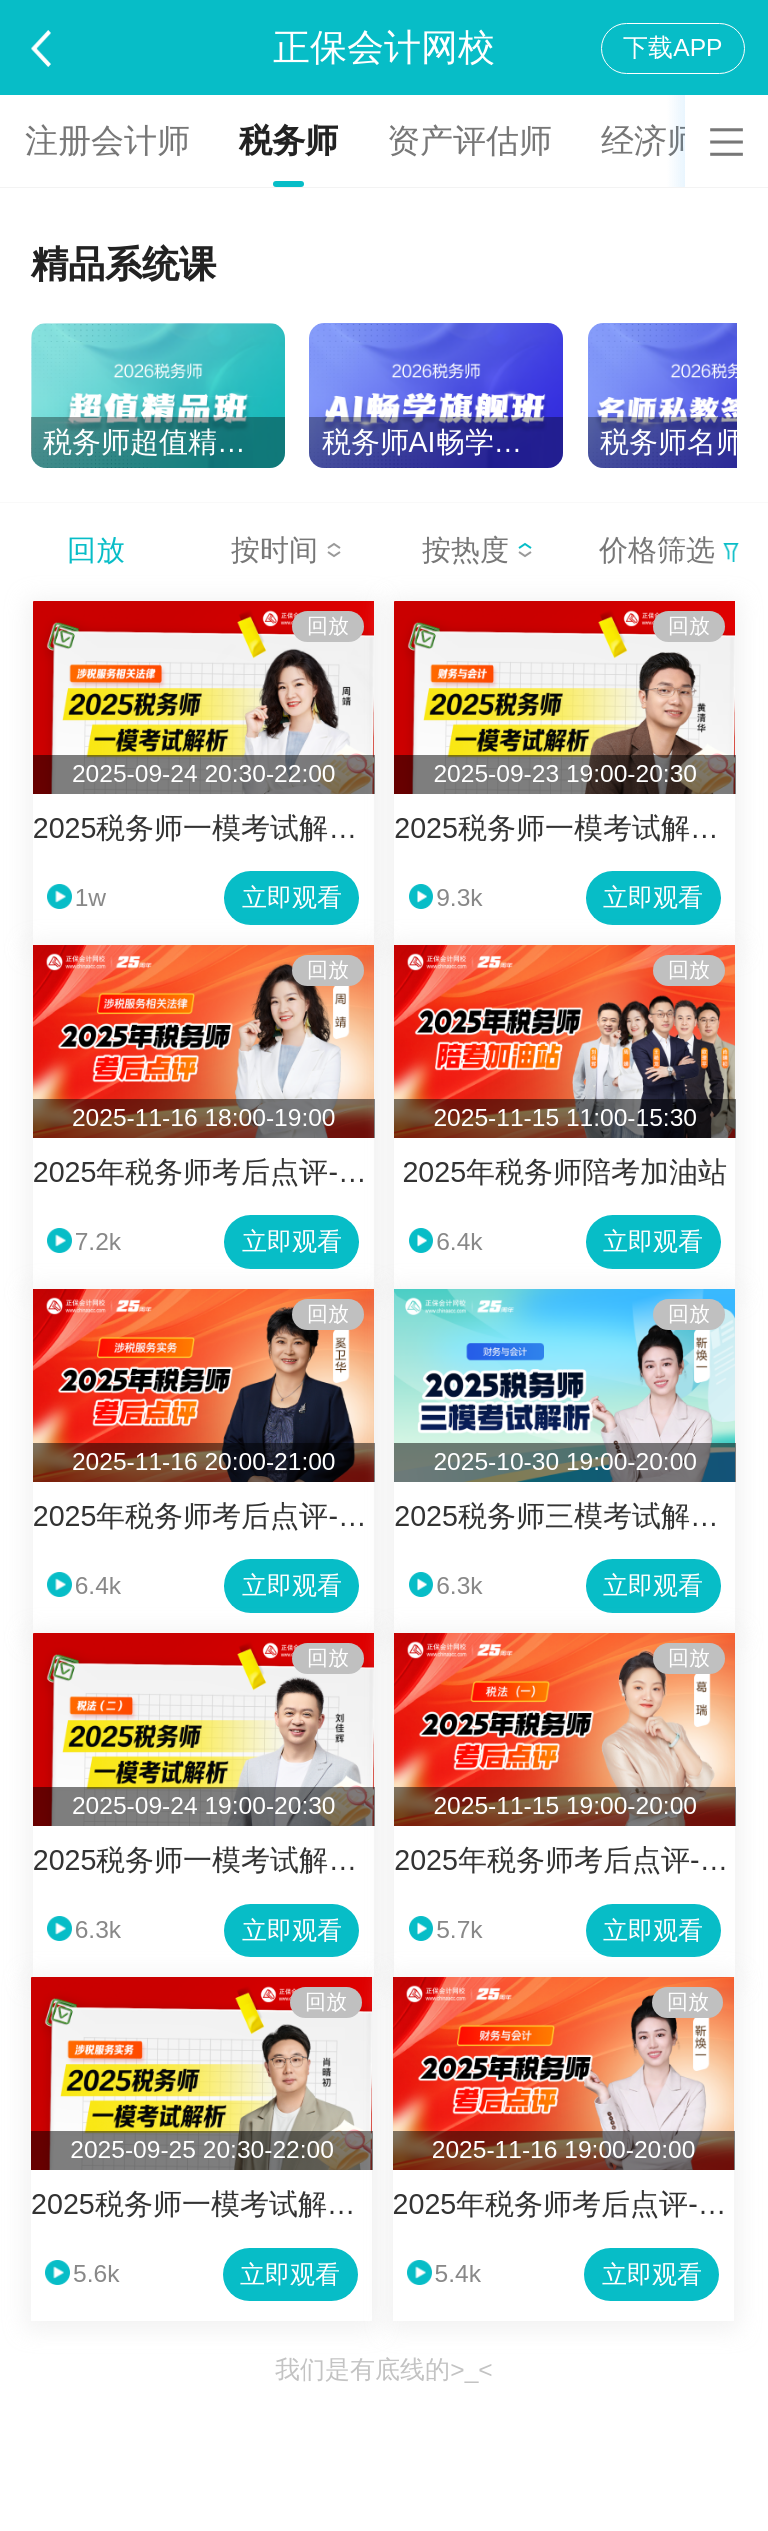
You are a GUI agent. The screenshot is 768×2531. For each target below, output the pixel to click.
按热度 (477, 550)
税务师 (288, 140)
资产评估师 (469, 140)
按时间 (286, 550)
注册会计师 (107, 140)
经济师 (650, 140)
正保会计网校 (384, 47)
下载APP (672, 47)
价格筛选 (669, 550)
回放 (96, 550)
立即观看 (292, 897)
